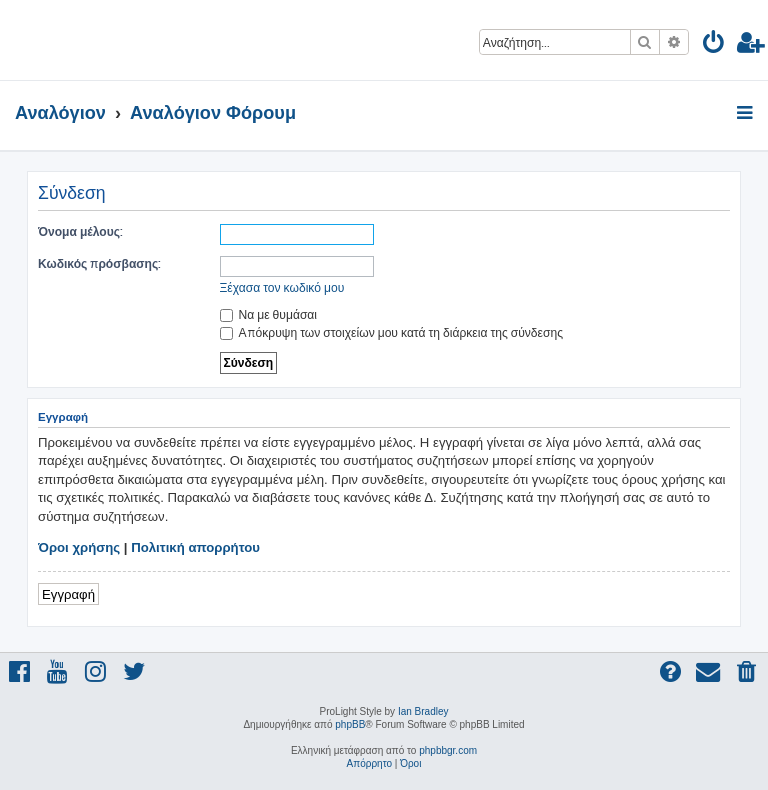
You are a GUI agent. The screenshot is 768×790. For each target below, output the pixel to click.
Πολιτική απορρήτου (195, 547)
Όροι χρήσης (79, 547)
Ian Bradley (423, 711)
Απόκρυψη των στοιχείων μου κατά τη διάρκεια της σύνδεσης (391, 332)
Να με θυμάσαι (269, 314)
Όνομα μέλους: (80, 231)
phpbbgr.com (448, 750)
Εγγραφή (68, 593)
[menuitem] (714, 45)
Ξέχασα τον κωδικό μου (282, 287)
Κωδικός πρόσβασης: (99, 263)
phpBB (350, 724)
